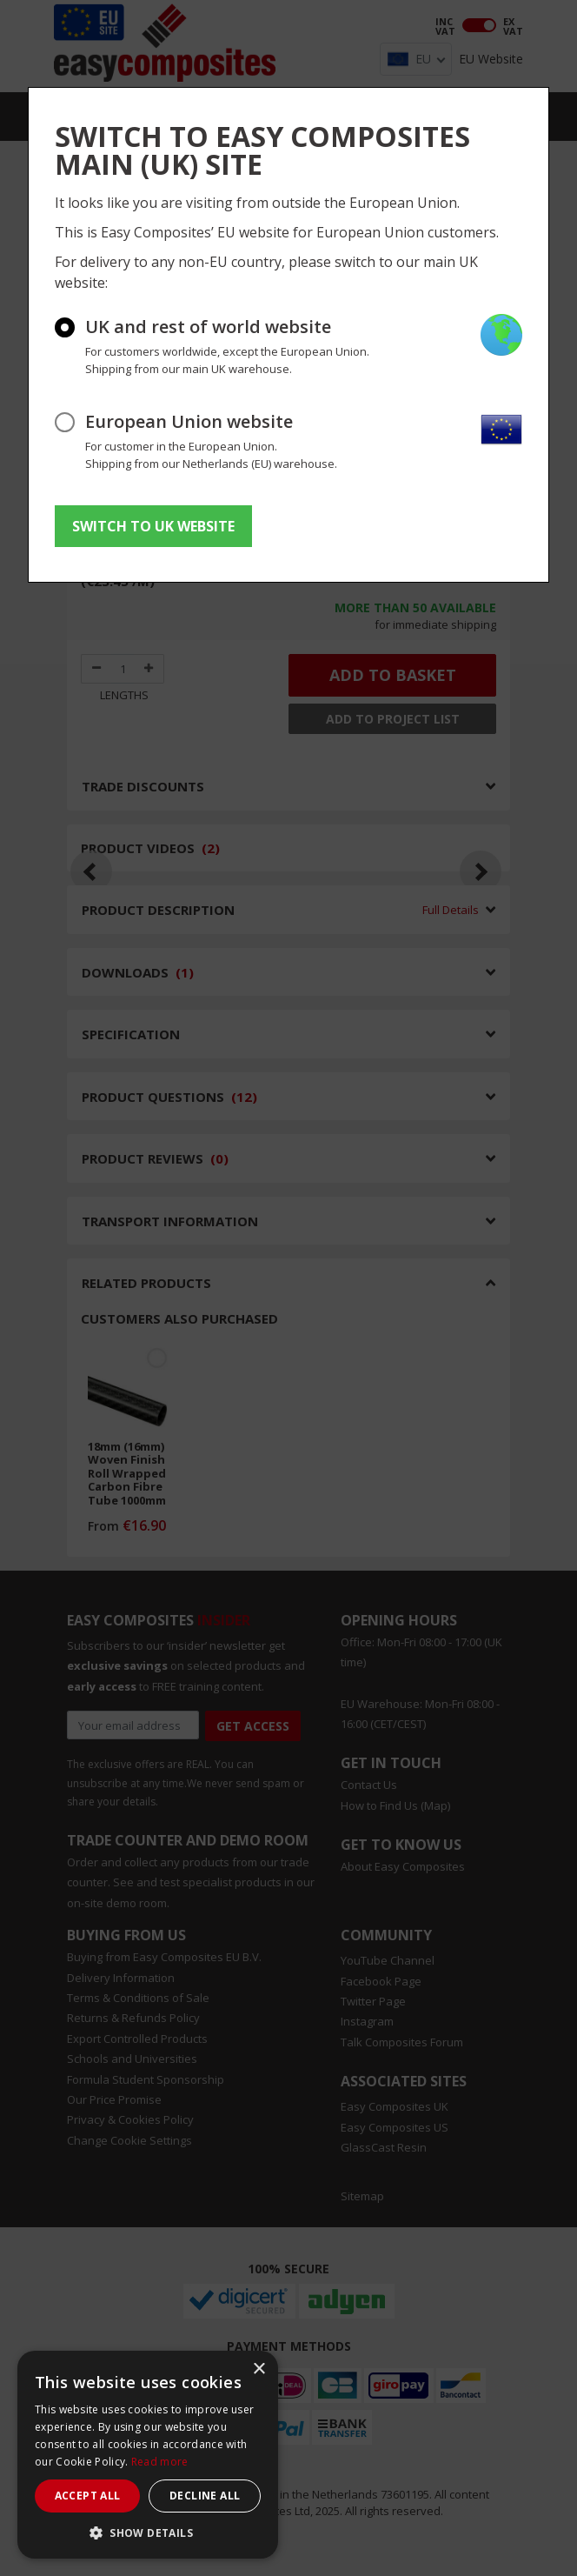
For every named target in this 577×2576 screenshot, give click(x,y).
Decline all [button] (204, 2495)
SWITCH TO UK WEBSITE (153, 526)
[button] (148, 2532)
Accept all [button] (88, 2495)
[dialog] (147, 2455)
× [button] (258, 2369)
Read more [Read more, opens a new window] (160, 2461)
